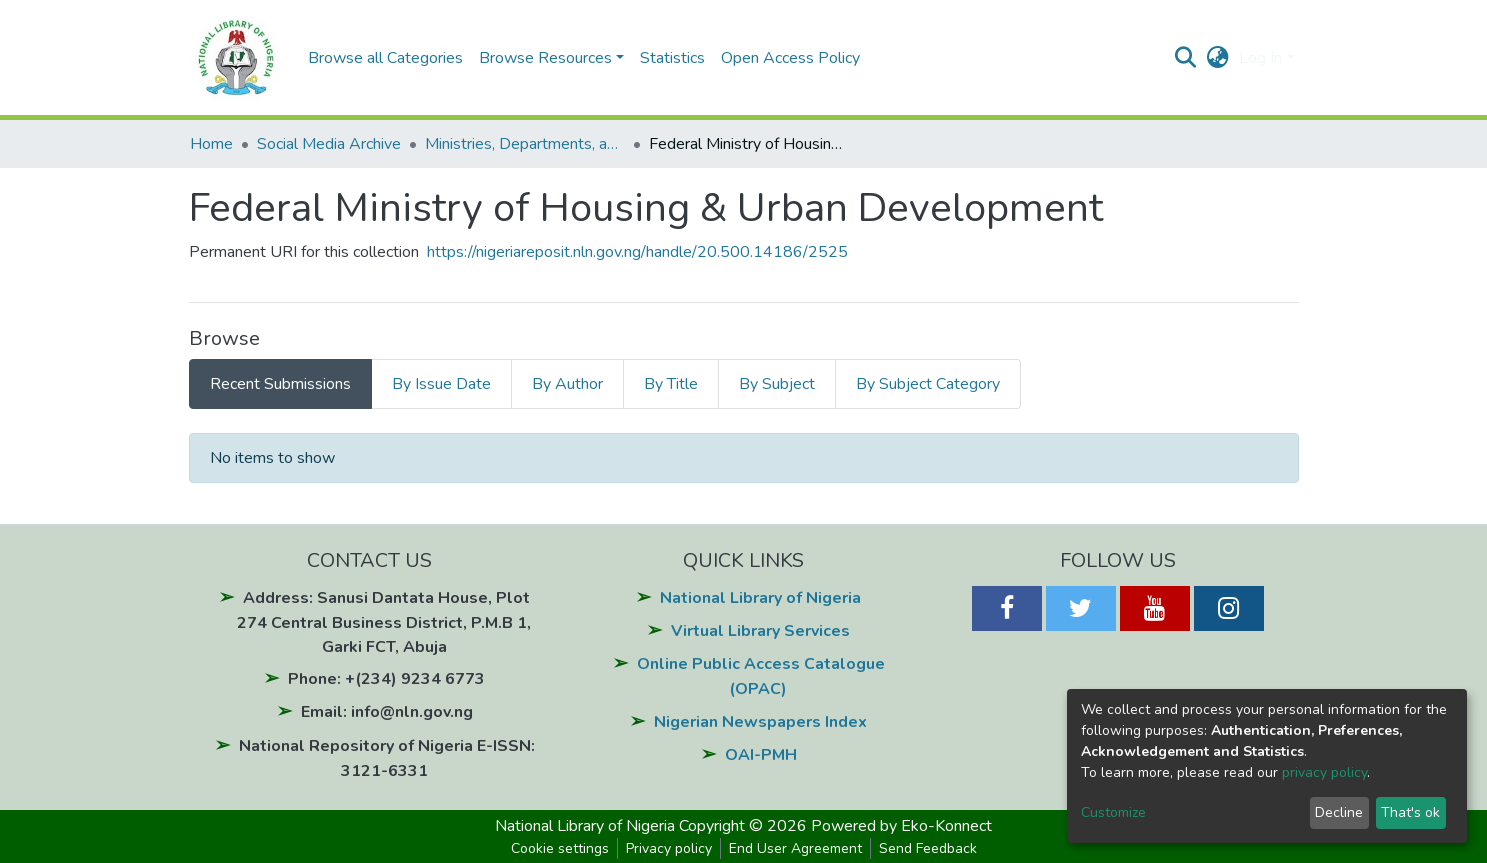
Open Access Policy (790, 58)
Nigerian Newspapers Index (760, 722)
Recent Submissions (280, 384)
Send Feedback (928, 848)
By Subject (777, 384)
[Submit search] (1185, 58)
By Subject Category (928, 384)
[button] (1217, 58)
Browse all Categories (385, 58)
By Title (671, 384)
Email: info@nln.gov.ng (387, 712)
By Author (567, 384)
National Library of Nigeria (760, 598)
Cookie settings (560, 848)
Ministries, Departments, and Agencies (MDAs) (525, 144)
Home (211, 144)
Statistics (672, 58)
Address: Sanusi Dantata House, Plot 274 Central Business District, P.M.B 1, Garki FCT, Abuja (384, 622)
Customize (1113, 812)
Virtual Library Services (760, 631)
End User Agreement (795, 848)
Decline (1339, 812)
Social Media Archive (329, 144)
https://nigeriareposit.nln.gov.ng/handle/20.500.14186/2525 (637, 252)
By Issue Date (441, 384)
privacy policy (1324, 772)
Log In (1260, 58)
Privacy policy (669, 848)
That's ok (1410, 812)
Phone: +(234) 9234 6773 (386, 679)
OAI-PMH (761, 755)
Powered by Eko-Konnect (901, 826)
